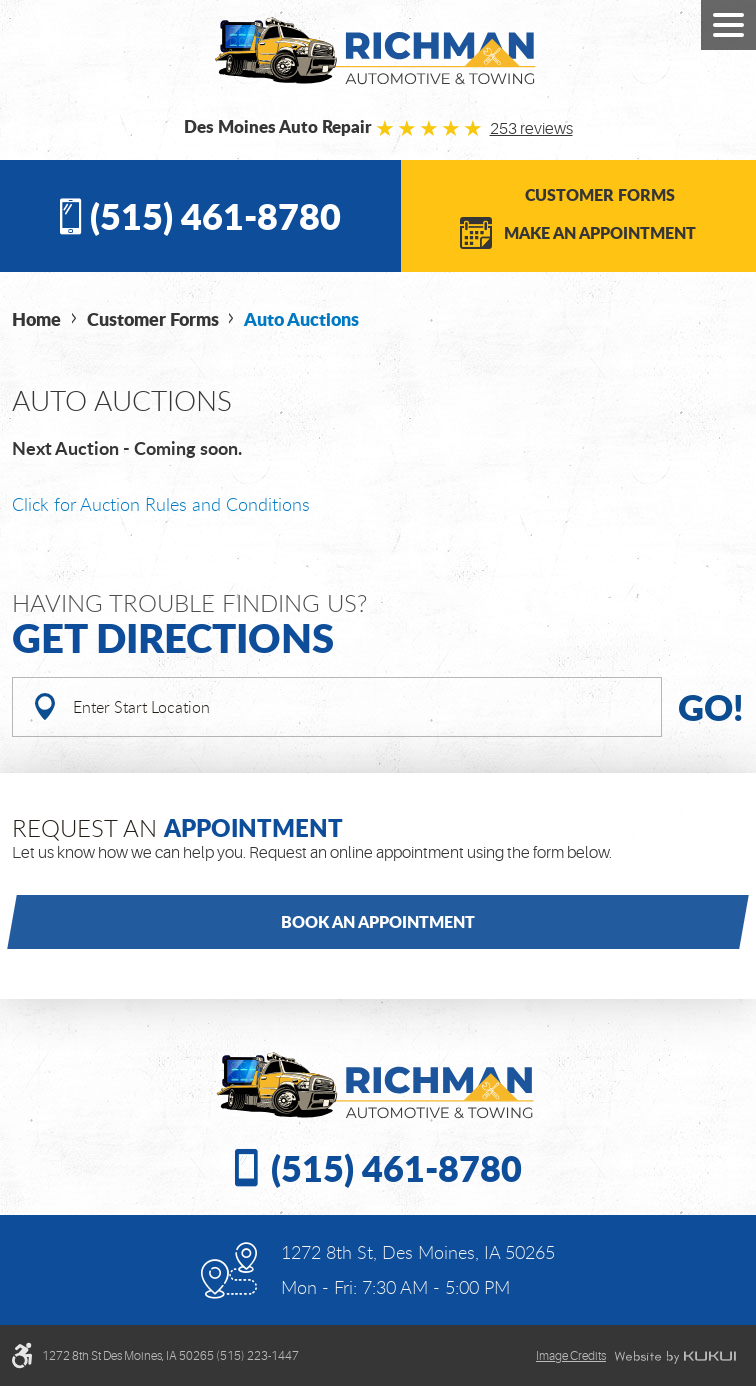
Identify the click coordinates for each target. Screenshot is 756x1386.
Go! (711, 706)
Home (36, 319)
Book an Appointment (378, 921)
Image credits (571, 1356)
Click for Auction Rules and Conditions (161, 504)
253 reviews (531, 129)
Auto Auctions (301, 319)
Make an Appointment (600, 232)
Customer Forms (600, 194)
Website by (675, 1357)
